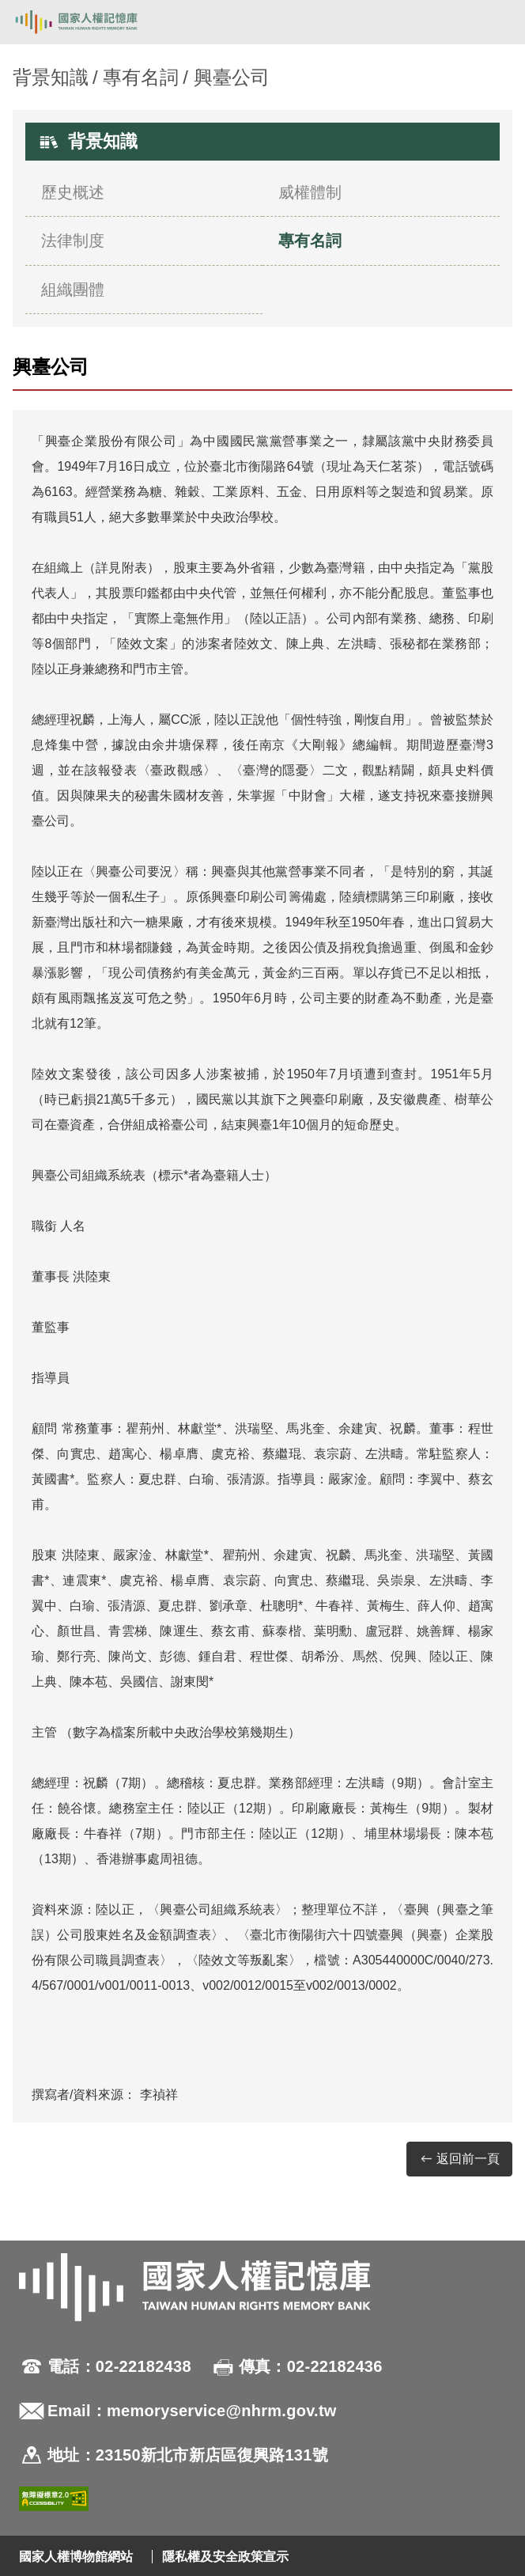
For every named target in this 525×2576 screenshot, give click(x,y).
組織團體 (72, 289)
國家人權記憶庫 (92, 22)
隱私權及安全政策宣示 (225, 2556)
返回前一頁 (459, 2159)
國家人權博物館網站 (76, 2556)
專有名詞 (141, 77)
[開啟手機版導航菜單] (495, 22)
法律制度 (72, 240)
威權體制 (310, 192)
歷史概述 (72, 192)
